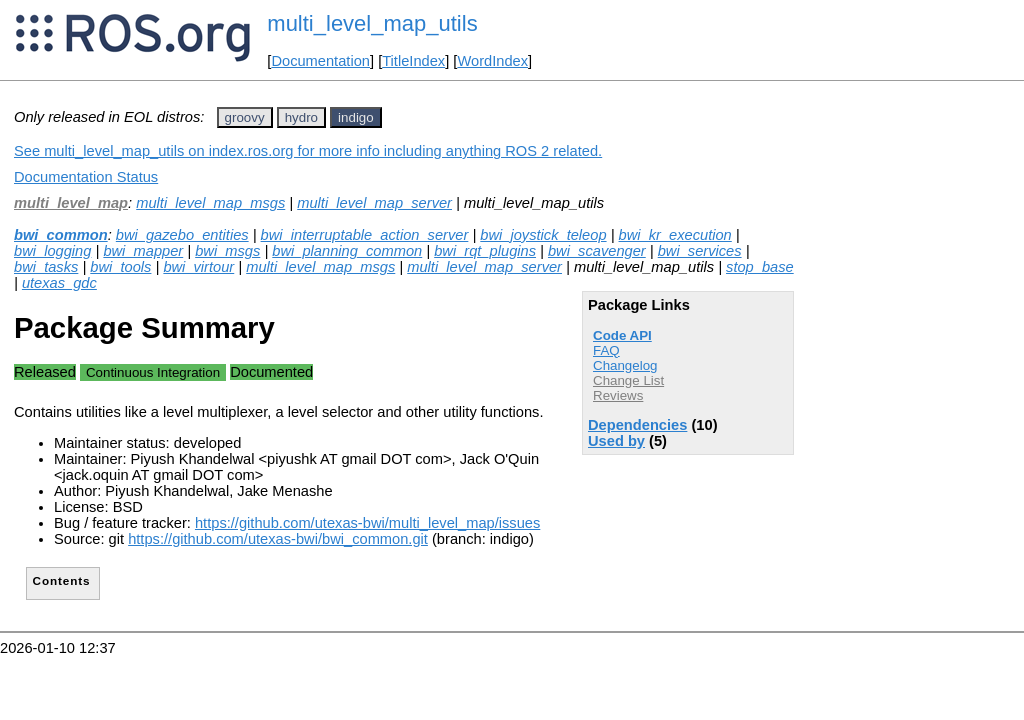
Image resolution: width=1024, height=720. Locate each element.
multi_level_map (71, 203)
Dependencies (637, 425)
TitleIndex (413, 61)
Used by (616, 441)
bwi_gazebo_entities (182, 235)
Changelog (625, 365)
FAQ (606, 350)
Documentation (320, 61)
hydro (301, 117)
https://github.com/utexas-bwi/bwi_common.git (278, 539)
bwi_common (61, 235)
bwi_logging (52, 251)
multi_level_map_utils (372, 23)
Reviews (618, 395)
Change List (628, 380)
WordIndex (492, 61)
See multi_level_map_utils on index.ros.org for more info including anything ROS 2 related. (308, 151)
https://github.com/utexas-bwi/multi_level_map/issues (367, 523)
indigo (356, 117)
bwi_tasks (46, 267)
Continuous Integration (153, 372)
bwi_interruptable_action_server (365, 235)
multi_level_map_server (374, 203)
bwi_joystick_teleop (543, 235)
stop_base (760, 267)
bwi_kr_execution (675, 235)
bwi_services (700, 251)
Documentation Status (86, 177)
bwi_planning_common (347, 251)
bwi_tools (120, 267)
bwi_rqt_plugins (485, 251)
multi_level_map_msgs (210, 203)
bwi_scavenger (597, 251)
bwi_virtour (198, 267)
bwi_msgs (227, 251)
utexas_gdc (59, 283)
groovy (245, 117)
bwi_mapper (143, 251)
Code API (622, 335)
